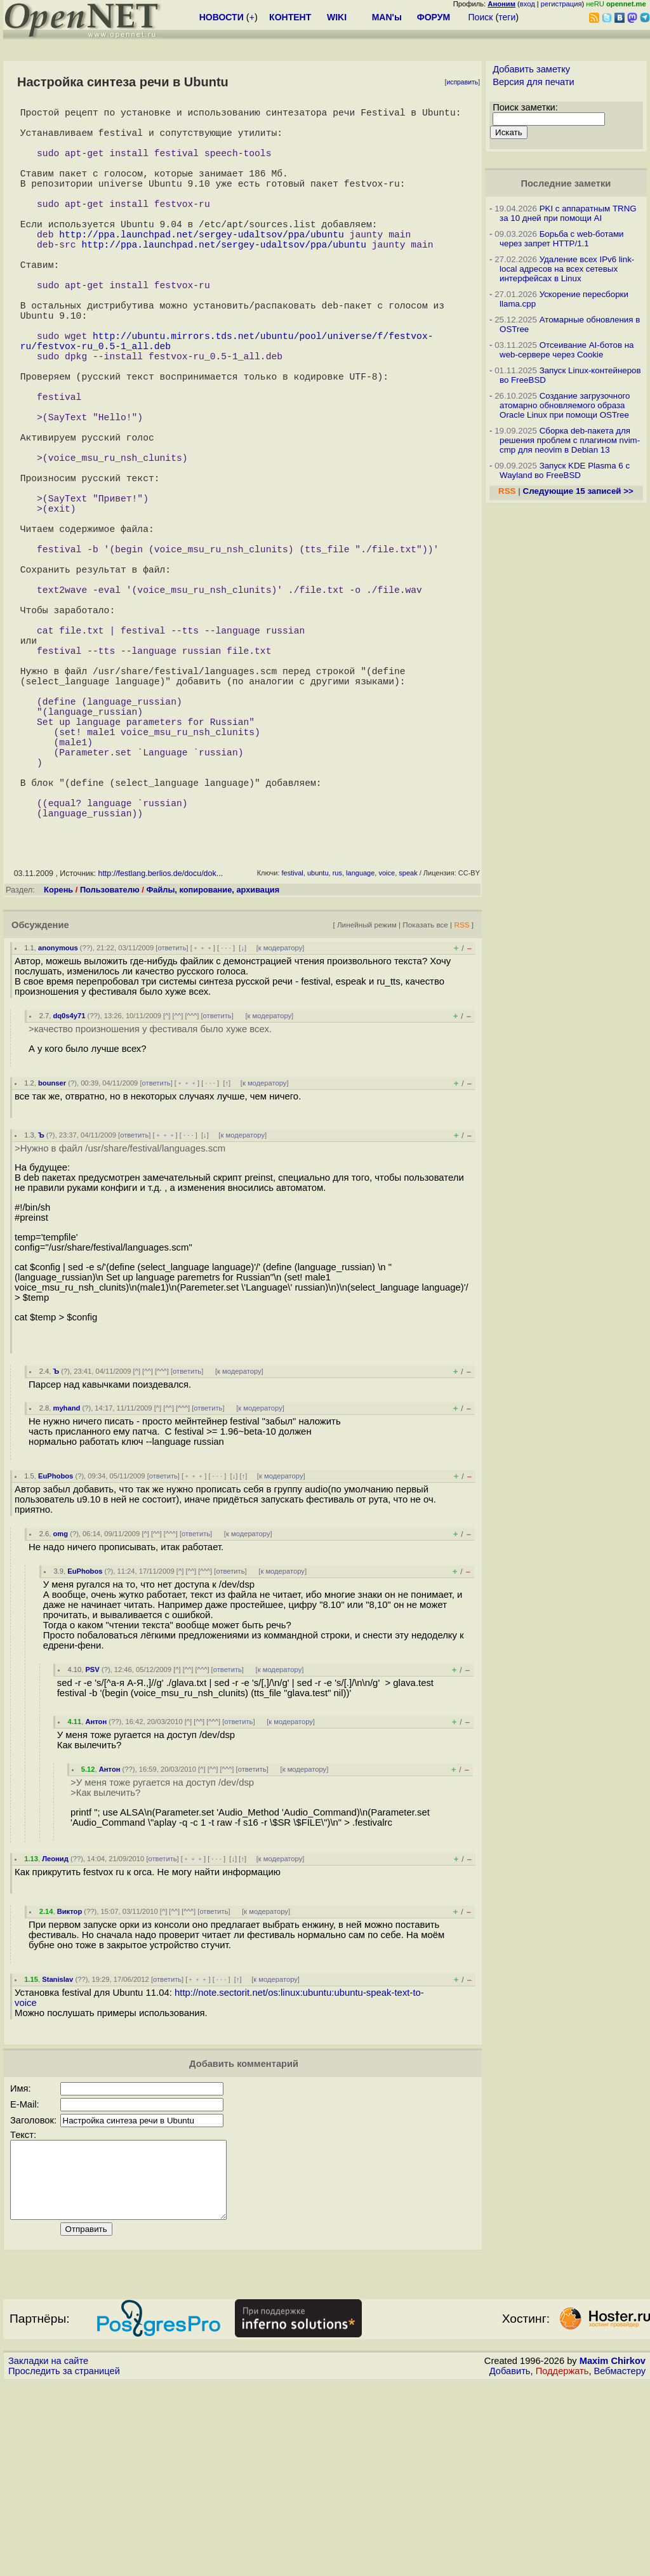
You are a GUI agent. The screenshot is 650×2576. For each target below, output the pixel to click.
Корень (58, 1067)
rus (337, 1050)
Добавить (510, 2564)
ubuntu (318, 1050)
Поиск (480, 17)
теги (506, 17)
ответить (171, 1125)
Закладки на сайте (48, 2554)
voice (386, 1050)
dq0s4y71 (69, 1193)
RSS (461, 1102)
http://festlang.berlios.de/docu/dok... (160, 1051)
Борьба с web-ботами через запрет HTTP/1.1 (562, 238)
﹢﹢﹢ (202, 1125)
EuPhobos (55, 1653)
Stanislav (57, 2157)
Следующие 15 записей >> (578, 491)
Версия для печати (533, 82)
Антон (96, 1899)
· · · (226, 1125)
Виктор (70, 2089)
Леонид (55, 2036)
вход (527, 4)
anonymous (58, 1125)
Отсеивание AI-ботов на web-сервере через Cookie (566, 349)
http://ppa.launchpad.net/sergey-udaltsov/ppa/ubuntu (201, 266)
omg (60, 1711)
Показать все (425, 1102)
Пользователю (110, 1067)
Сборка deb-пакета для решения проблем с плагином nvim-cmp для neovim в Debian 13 (570, 440)
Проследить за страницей (64, 2564)
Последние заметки (566, 183)
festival (292, 1050)
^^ (178, 1193)
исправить (462, 82)
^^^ (192, 1193)
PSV (92, 1847)
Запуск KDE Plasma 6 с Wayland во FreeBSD (565, 470)
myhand (66, 1586)
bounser (52, 1261)
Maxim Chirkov (613, 2554)
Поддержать (562, 2564)
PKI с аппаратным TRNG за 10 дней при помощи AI (568, 213)
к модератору (280, 1125)
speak (408, 1050)
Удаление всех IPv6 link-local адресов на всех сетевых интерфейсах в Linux (567, 269)
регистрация (561, 4)
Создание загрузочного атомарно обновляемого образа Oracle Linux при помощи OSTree (565, 405)
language (360, 1050)
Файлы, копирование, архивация (212, 1067)
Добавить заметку (531, 69)
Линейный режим (367, 1102)
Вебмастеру (620, 2564)
